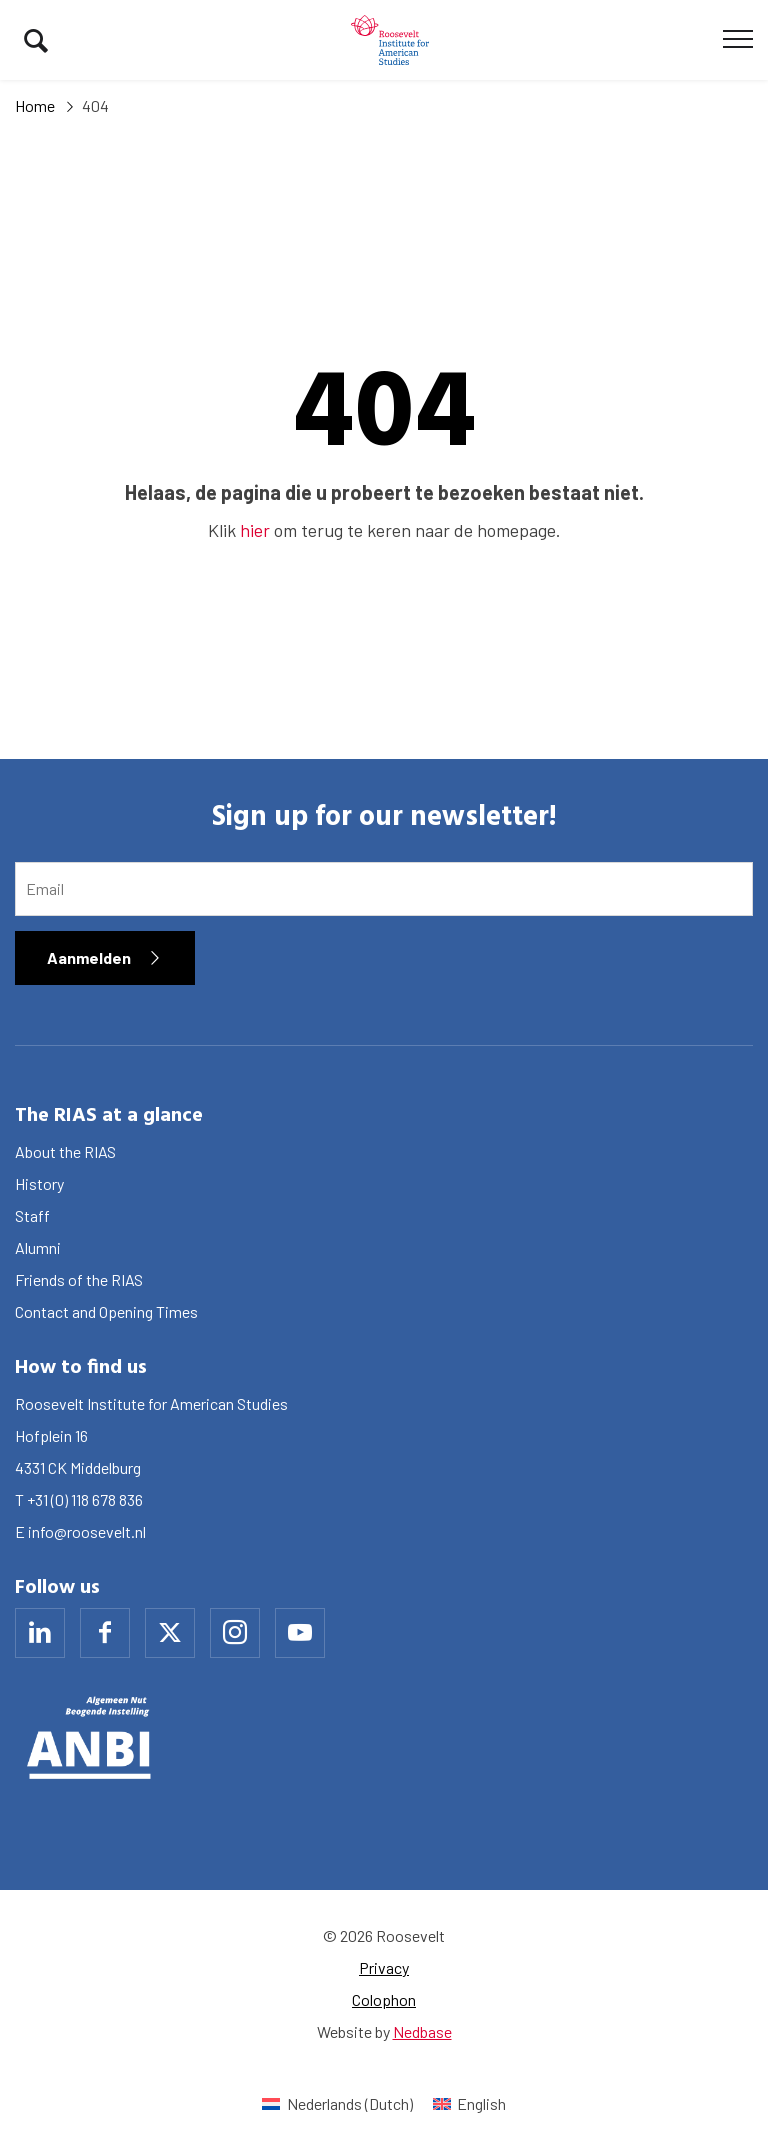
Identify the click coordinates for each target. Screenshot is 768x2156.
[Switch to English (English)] (469, 2103)
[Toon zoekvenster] (36, 40)
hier (255, 530)
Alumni (38, 1247)
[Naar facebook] (105, 1633)
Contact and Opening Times (106, 1311)
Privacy (384, 1967)
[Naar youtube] (300, 1633)
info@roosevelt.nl (87, 1531)
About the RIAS (65, 1151)
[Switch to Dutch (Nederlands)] (337, 2103)
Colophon (384, 1999)
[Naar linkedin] (40, 1633)
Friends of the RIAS (79, 1279)
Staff (32, 1215)
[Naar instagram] (235, 1633)
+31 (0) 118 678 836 (85, 1499)
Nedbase (422, 2031)
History (39, 1183)
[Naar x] (170, 1633)
